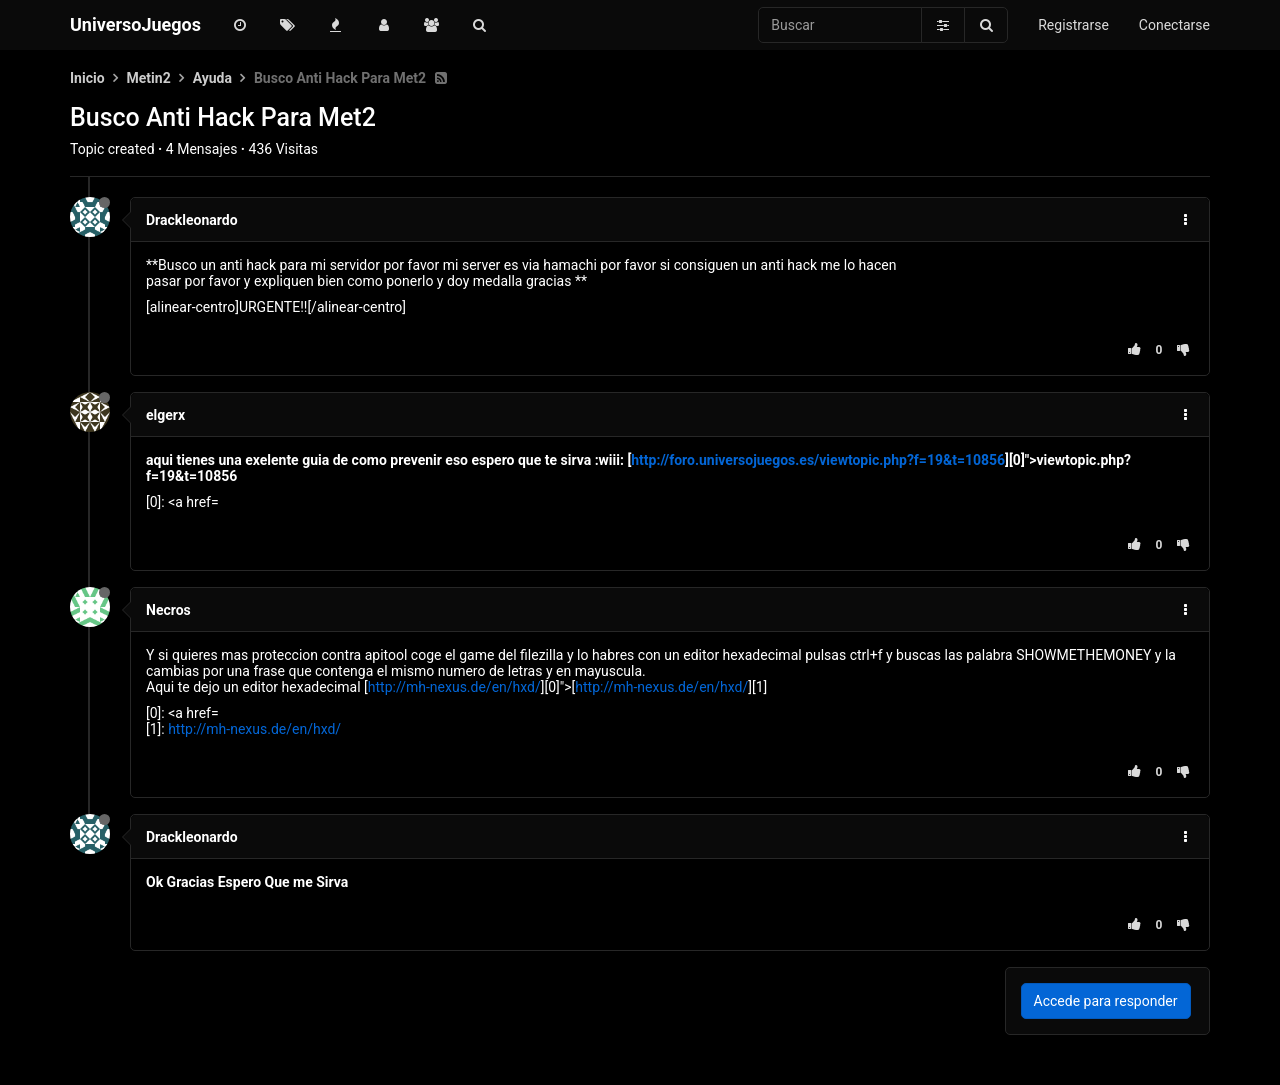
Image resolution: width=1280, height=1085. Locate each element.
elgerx (165, 415)
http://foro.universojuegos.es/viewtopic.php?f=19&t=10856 (818, 460)
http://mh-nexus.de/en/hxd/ (454, 687)
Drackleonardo (192, 220)
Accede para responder (1106, 1001)
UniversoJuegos (135, 24)
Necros (168, 610)
